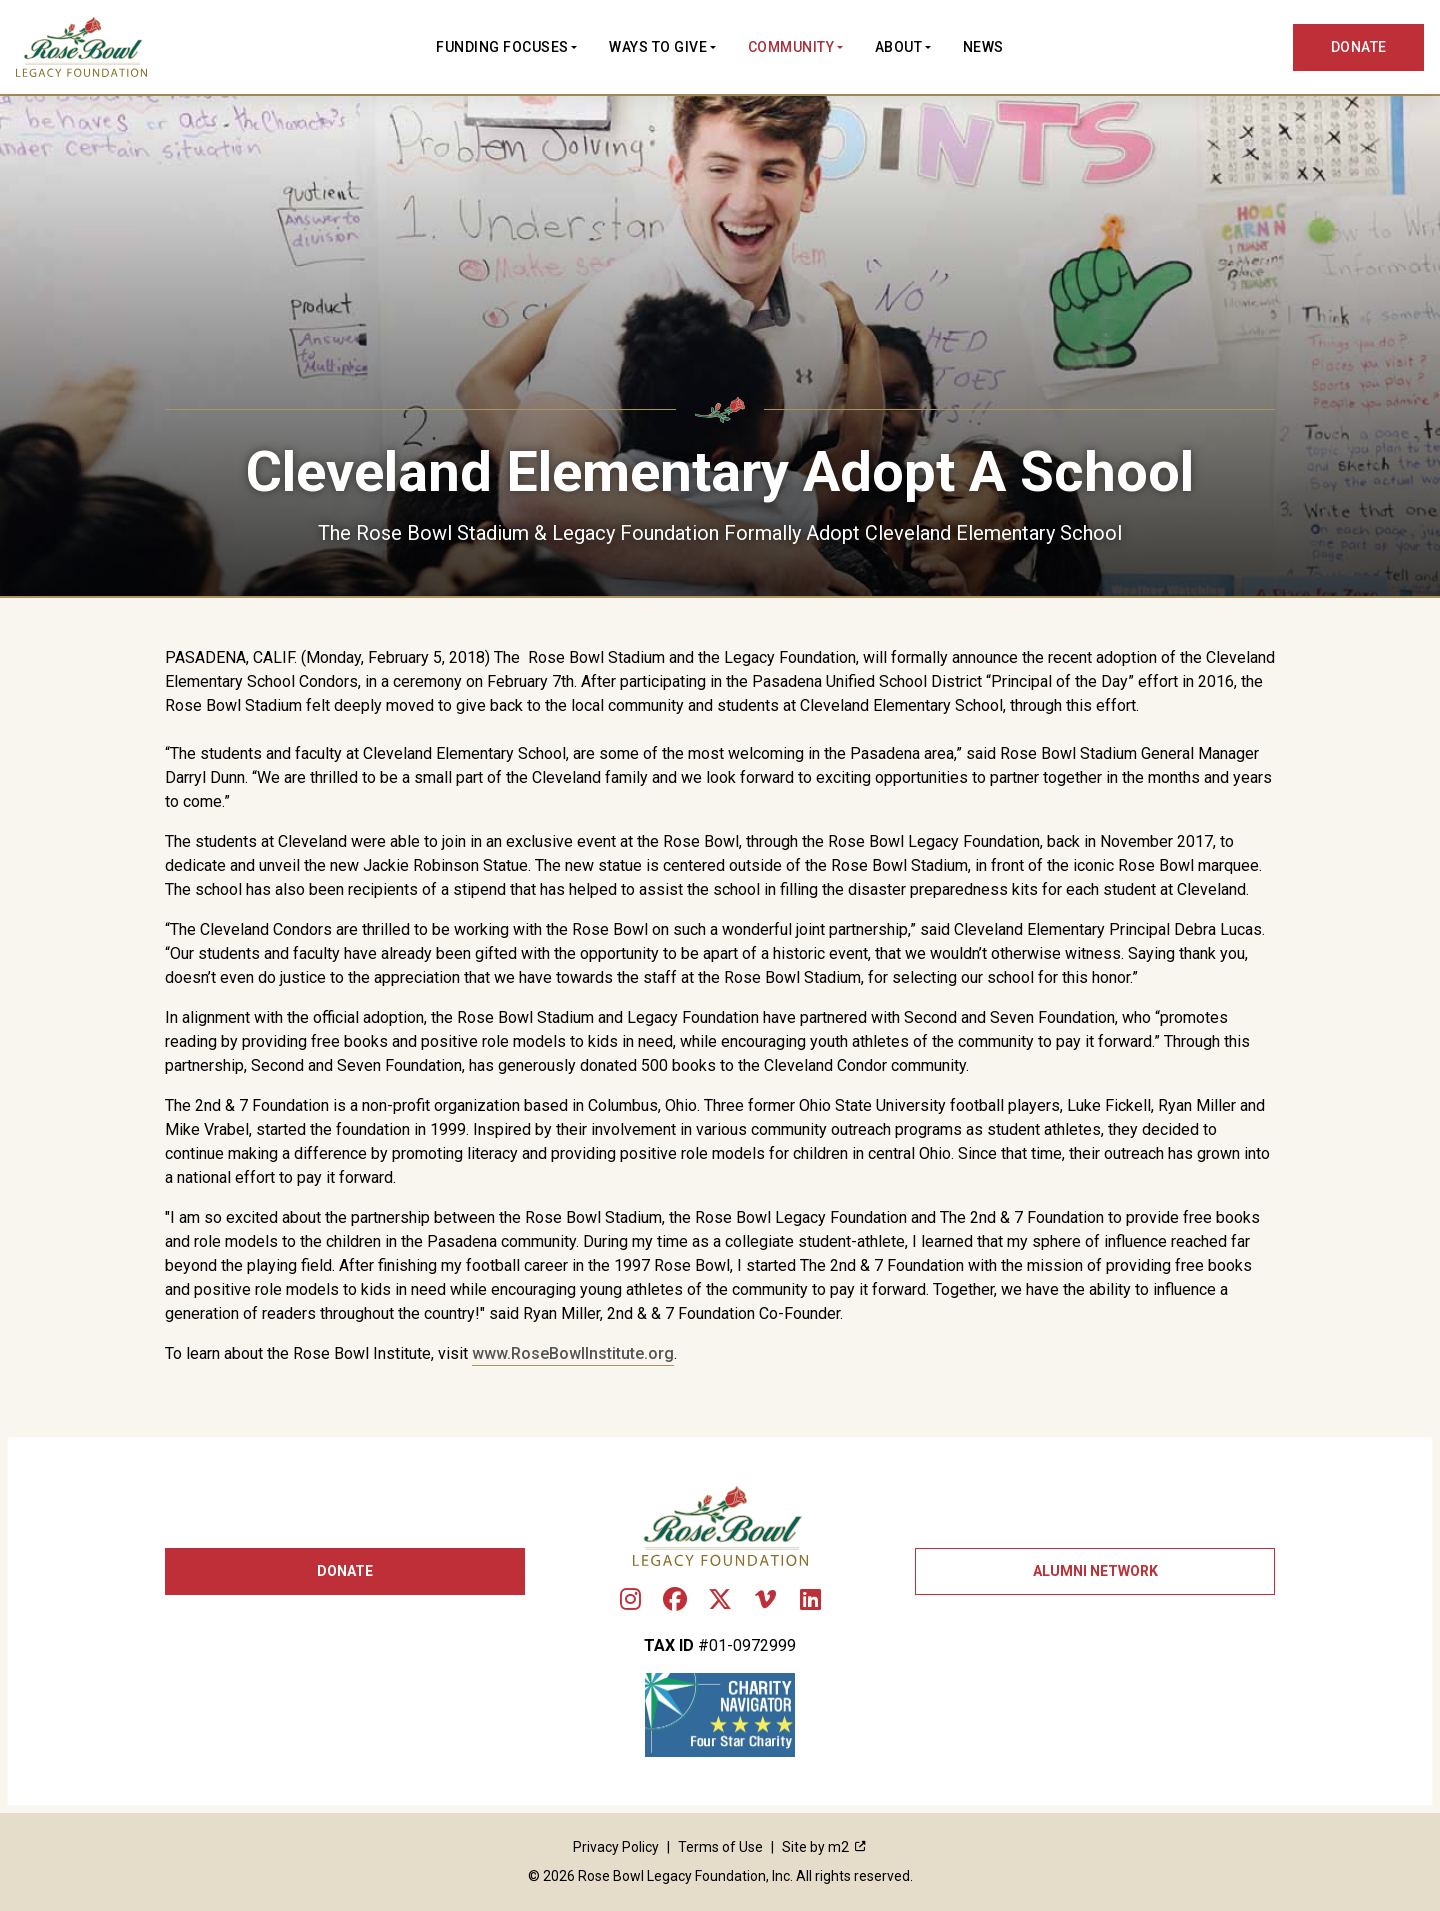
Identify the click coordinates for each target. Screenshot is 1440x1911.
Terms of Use (720, 1847)
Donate (345, 1571)
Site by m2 (824, 1847)
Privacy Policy (616, 1847)
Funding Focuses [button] (502, 47)
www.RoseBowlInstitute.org (573, 1353)
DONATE (1360, 47)
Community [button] (791, 47)
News (983, 47)
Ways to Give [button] (658, 47)
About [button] (899, 47)
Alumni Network (1095, 1571)
